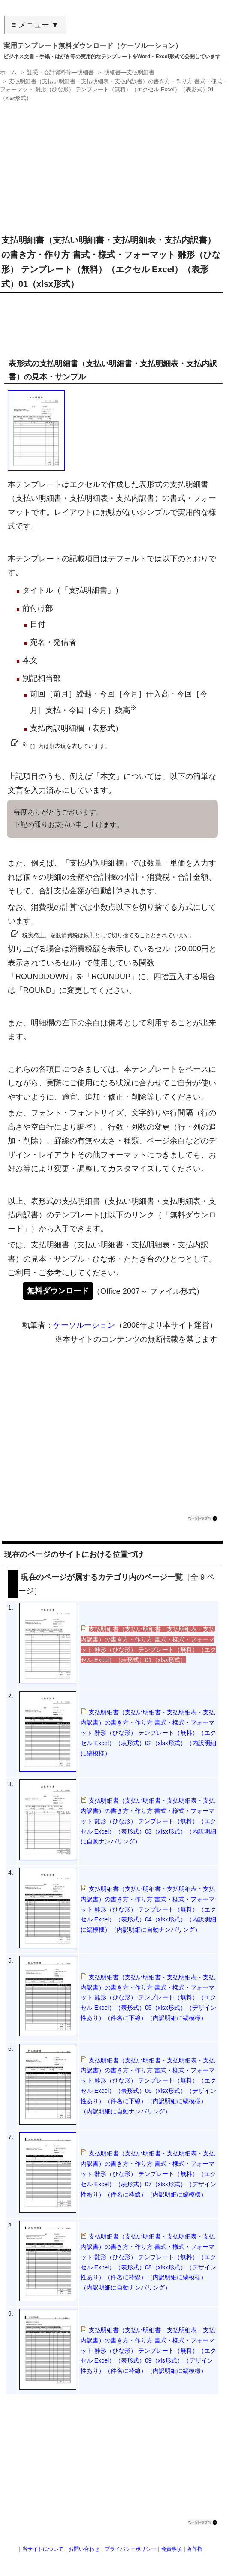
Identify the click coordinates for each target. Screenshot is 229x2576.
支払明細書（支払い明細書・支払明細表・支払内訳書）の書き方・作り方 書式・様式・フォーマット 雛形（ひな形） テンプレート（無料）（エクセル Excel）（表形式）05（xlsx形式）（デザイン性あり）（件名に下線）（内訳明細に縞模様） (148, 1997)
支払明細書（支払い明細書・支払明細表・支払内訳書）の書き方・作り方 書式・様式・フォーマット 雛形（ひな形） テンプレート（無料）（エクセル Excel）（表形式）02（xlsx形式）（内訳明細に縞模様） (148, 1732)
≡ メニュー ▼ (35, 25)
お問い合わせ (84, 2549)
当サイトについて (42, 2549)
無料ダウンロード (58, 1290)
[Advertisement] (112, 165)
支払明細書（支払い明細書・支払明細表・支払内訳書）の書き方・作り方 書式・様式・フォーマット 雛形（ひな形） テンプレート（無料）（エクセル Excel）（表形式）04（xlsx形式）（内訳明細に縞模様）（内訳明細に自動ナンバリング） (148, 1909)
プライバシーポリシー (130, 2549)
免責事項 (171, 2549)
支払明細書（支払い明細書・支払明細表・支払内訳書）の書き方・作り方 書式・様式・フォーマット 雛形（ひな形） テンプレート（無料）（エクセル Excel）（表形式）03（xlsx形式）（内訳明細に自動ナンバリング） (148, 1821)
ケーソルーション (84, 1325)
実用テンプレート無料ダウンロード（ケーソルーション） (92, 45)
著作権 (194, 2549)
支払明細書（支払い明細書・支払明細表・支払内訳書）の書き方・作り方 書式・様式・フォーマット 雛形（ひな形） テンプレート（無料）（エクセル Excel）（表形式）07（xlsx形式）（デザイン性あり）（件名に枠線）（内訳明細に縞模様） (148, 2173)
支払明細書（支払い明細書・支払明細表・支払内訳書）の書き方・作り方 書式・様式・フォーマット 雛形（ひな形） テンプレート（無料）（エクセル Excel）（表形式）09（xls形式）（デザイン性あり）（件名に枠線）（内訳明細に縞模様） (148, 2350)
